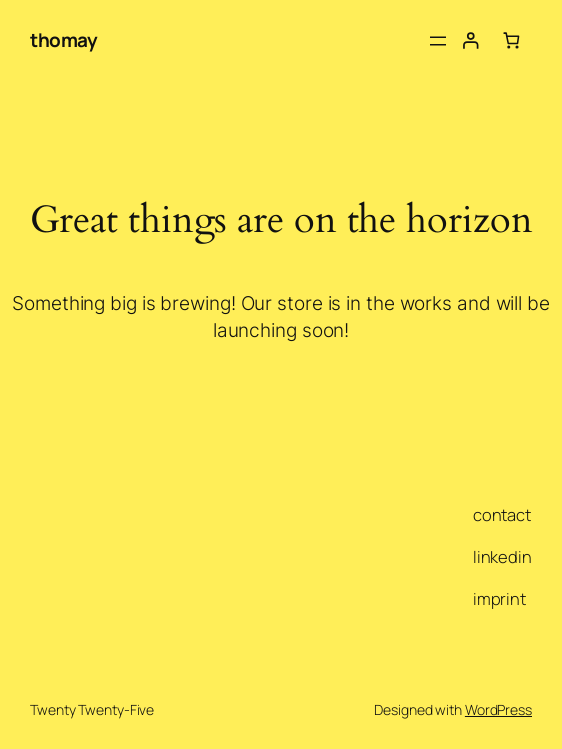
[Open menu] (438, 41)
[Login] (470, 40)
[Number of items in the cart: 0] (511, 40)
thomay (63, 40)
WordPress (498, 709)
